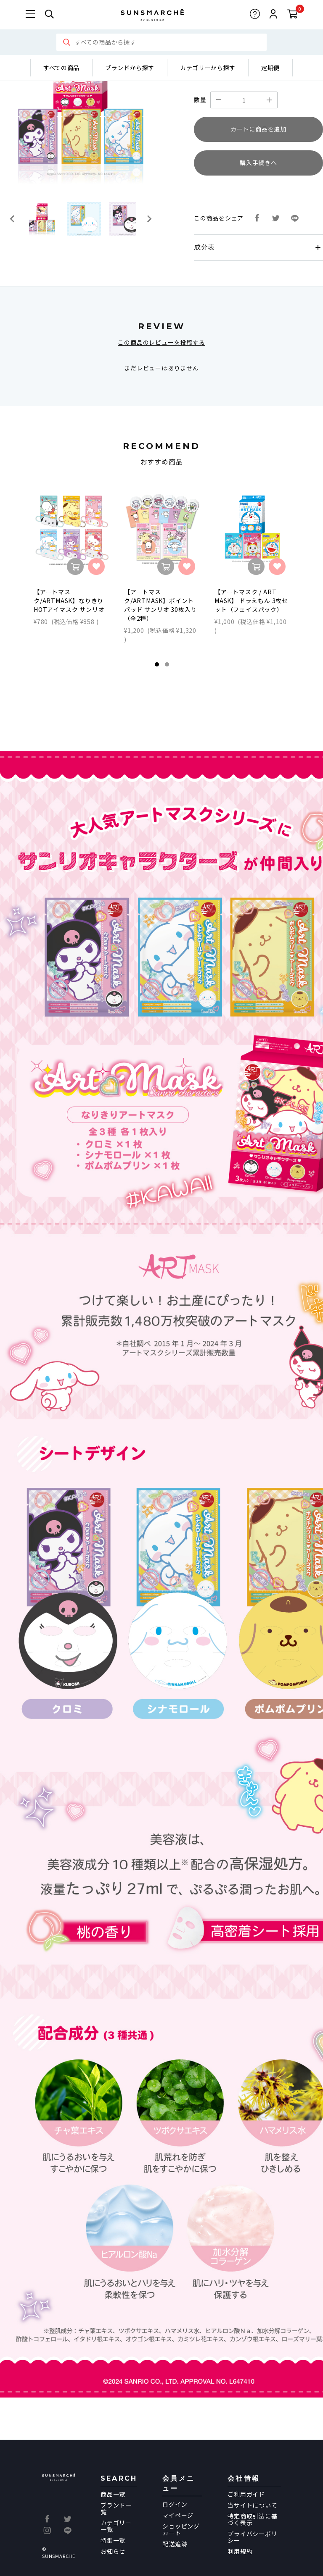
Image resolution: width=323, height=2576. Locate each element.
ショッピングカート (181, 2529)
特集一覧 (113, 2540)
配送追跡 (174, 2543)
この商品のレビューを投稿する (161, 342)
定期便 (270, 67)
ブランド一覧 (116, 2508)
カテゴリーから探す (208, 67)
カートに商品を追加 (258, 129)
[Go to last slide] (12, 218)
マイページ (177, 2515)
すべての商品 (61, 67)
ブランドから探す (129, 67)
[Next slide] (148, 218)
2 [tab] (167, 664)
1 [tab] (157, 664)
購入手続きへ (258, 162)
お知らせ (113, 2551)
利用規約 (240, 2551)
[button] (42, 219)
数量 (200, 99)
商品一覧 (113, 2494)
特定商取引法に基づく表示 (252, 2519)
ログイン (174, 2504)
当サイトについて (252, 2505)
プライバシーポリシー (252, 2537)
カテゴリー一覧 (116, 2526)
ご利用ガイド (246, 2494)
